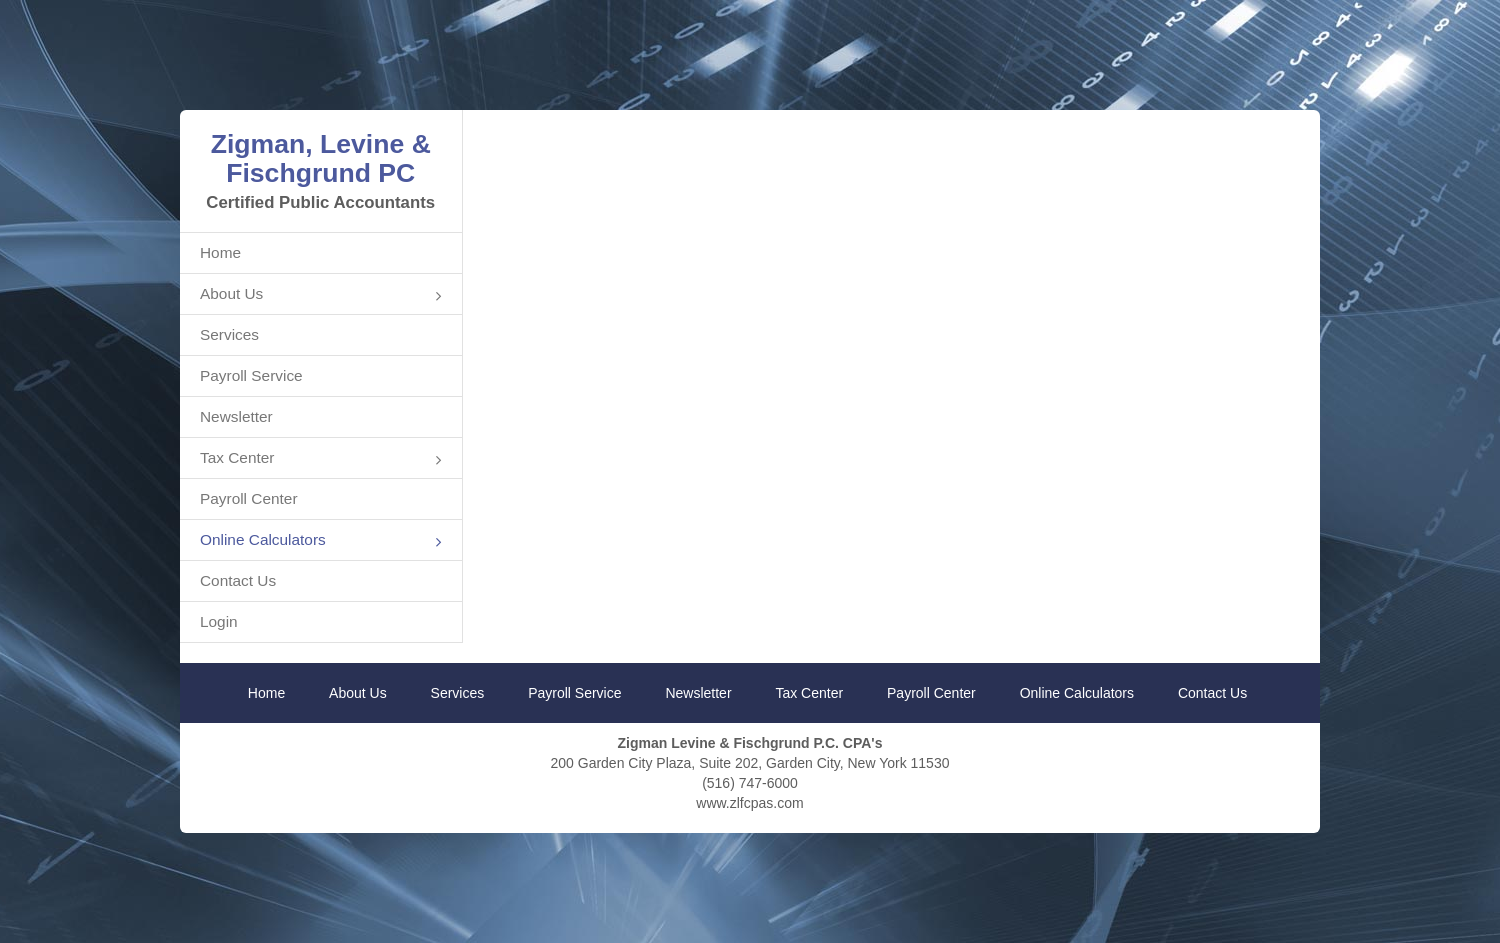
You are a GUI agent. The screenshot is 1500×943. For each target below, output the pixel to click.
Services (229, 334)
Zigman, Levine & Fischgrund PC (321, 158)
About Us (321, 295)
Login (219, 621)
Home (220, 252)
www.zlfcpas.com (749, 803)
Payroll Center (249, 498)
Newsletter (236, 416)
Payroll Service (251, 375)
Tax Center (321, 459)
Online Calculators (321, 541)
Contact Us (238, 580)
